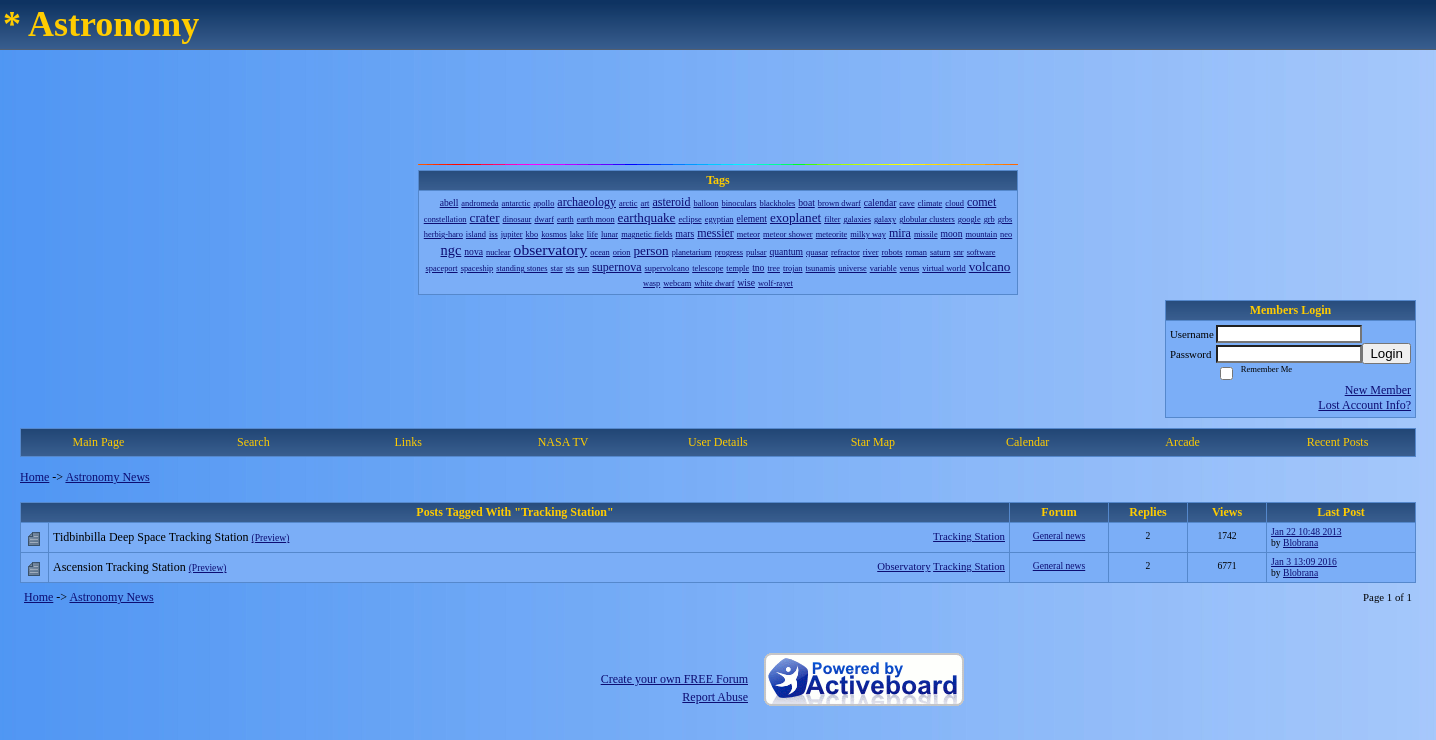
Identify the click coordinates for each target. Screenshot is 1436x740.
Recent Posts (1338, 442)
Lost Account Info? (1364, 405)
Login (1386, 353)
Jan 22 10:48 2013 (1306, 531)
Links (408, 442)
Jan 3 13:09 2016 (1304, 561)
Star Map (873, 442)
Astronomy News (107, 477)
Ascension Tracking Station (119, 567)
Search (253, 442)
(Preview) (271, 537)
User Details (718, 442)
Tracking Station (969, 536)
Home (34, 477)
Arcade (1182, 442)
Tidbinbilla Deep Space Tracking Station (151, 537)
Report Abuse (715, 697)
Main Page (99, 442)
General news (1059, 535)
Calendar (1027, 442)
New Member (1378, 390)
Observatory (903, 566)
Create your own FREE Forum (674, 679)
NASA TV (563, 442)
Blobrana (1300, 542)
